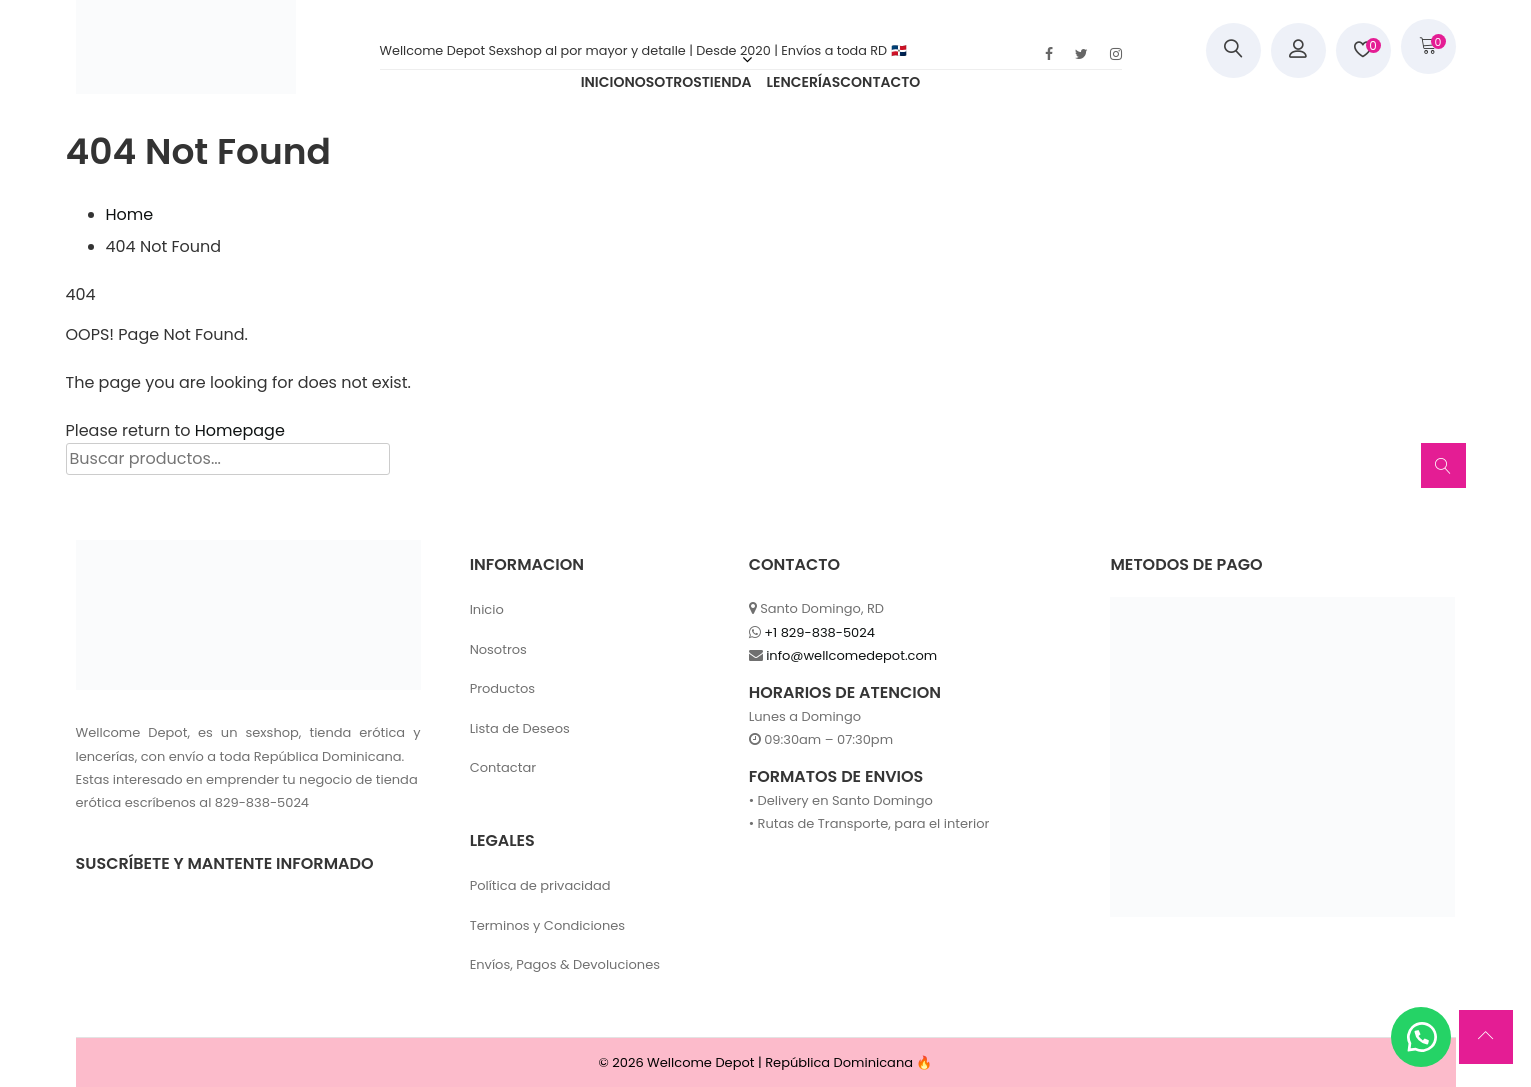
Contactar (503, 767)
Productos (503, 688)
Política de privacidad (540, 885)
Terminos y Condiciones (547, 925)
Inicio (487, 609)
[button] (1421, 1037)
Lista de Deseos (520, 728)
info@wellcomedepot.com (851, 655)
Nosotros (498, 649)
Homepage (240, 430)
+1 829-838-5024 (819, 632)
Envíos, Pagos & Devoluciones (565, 964)
